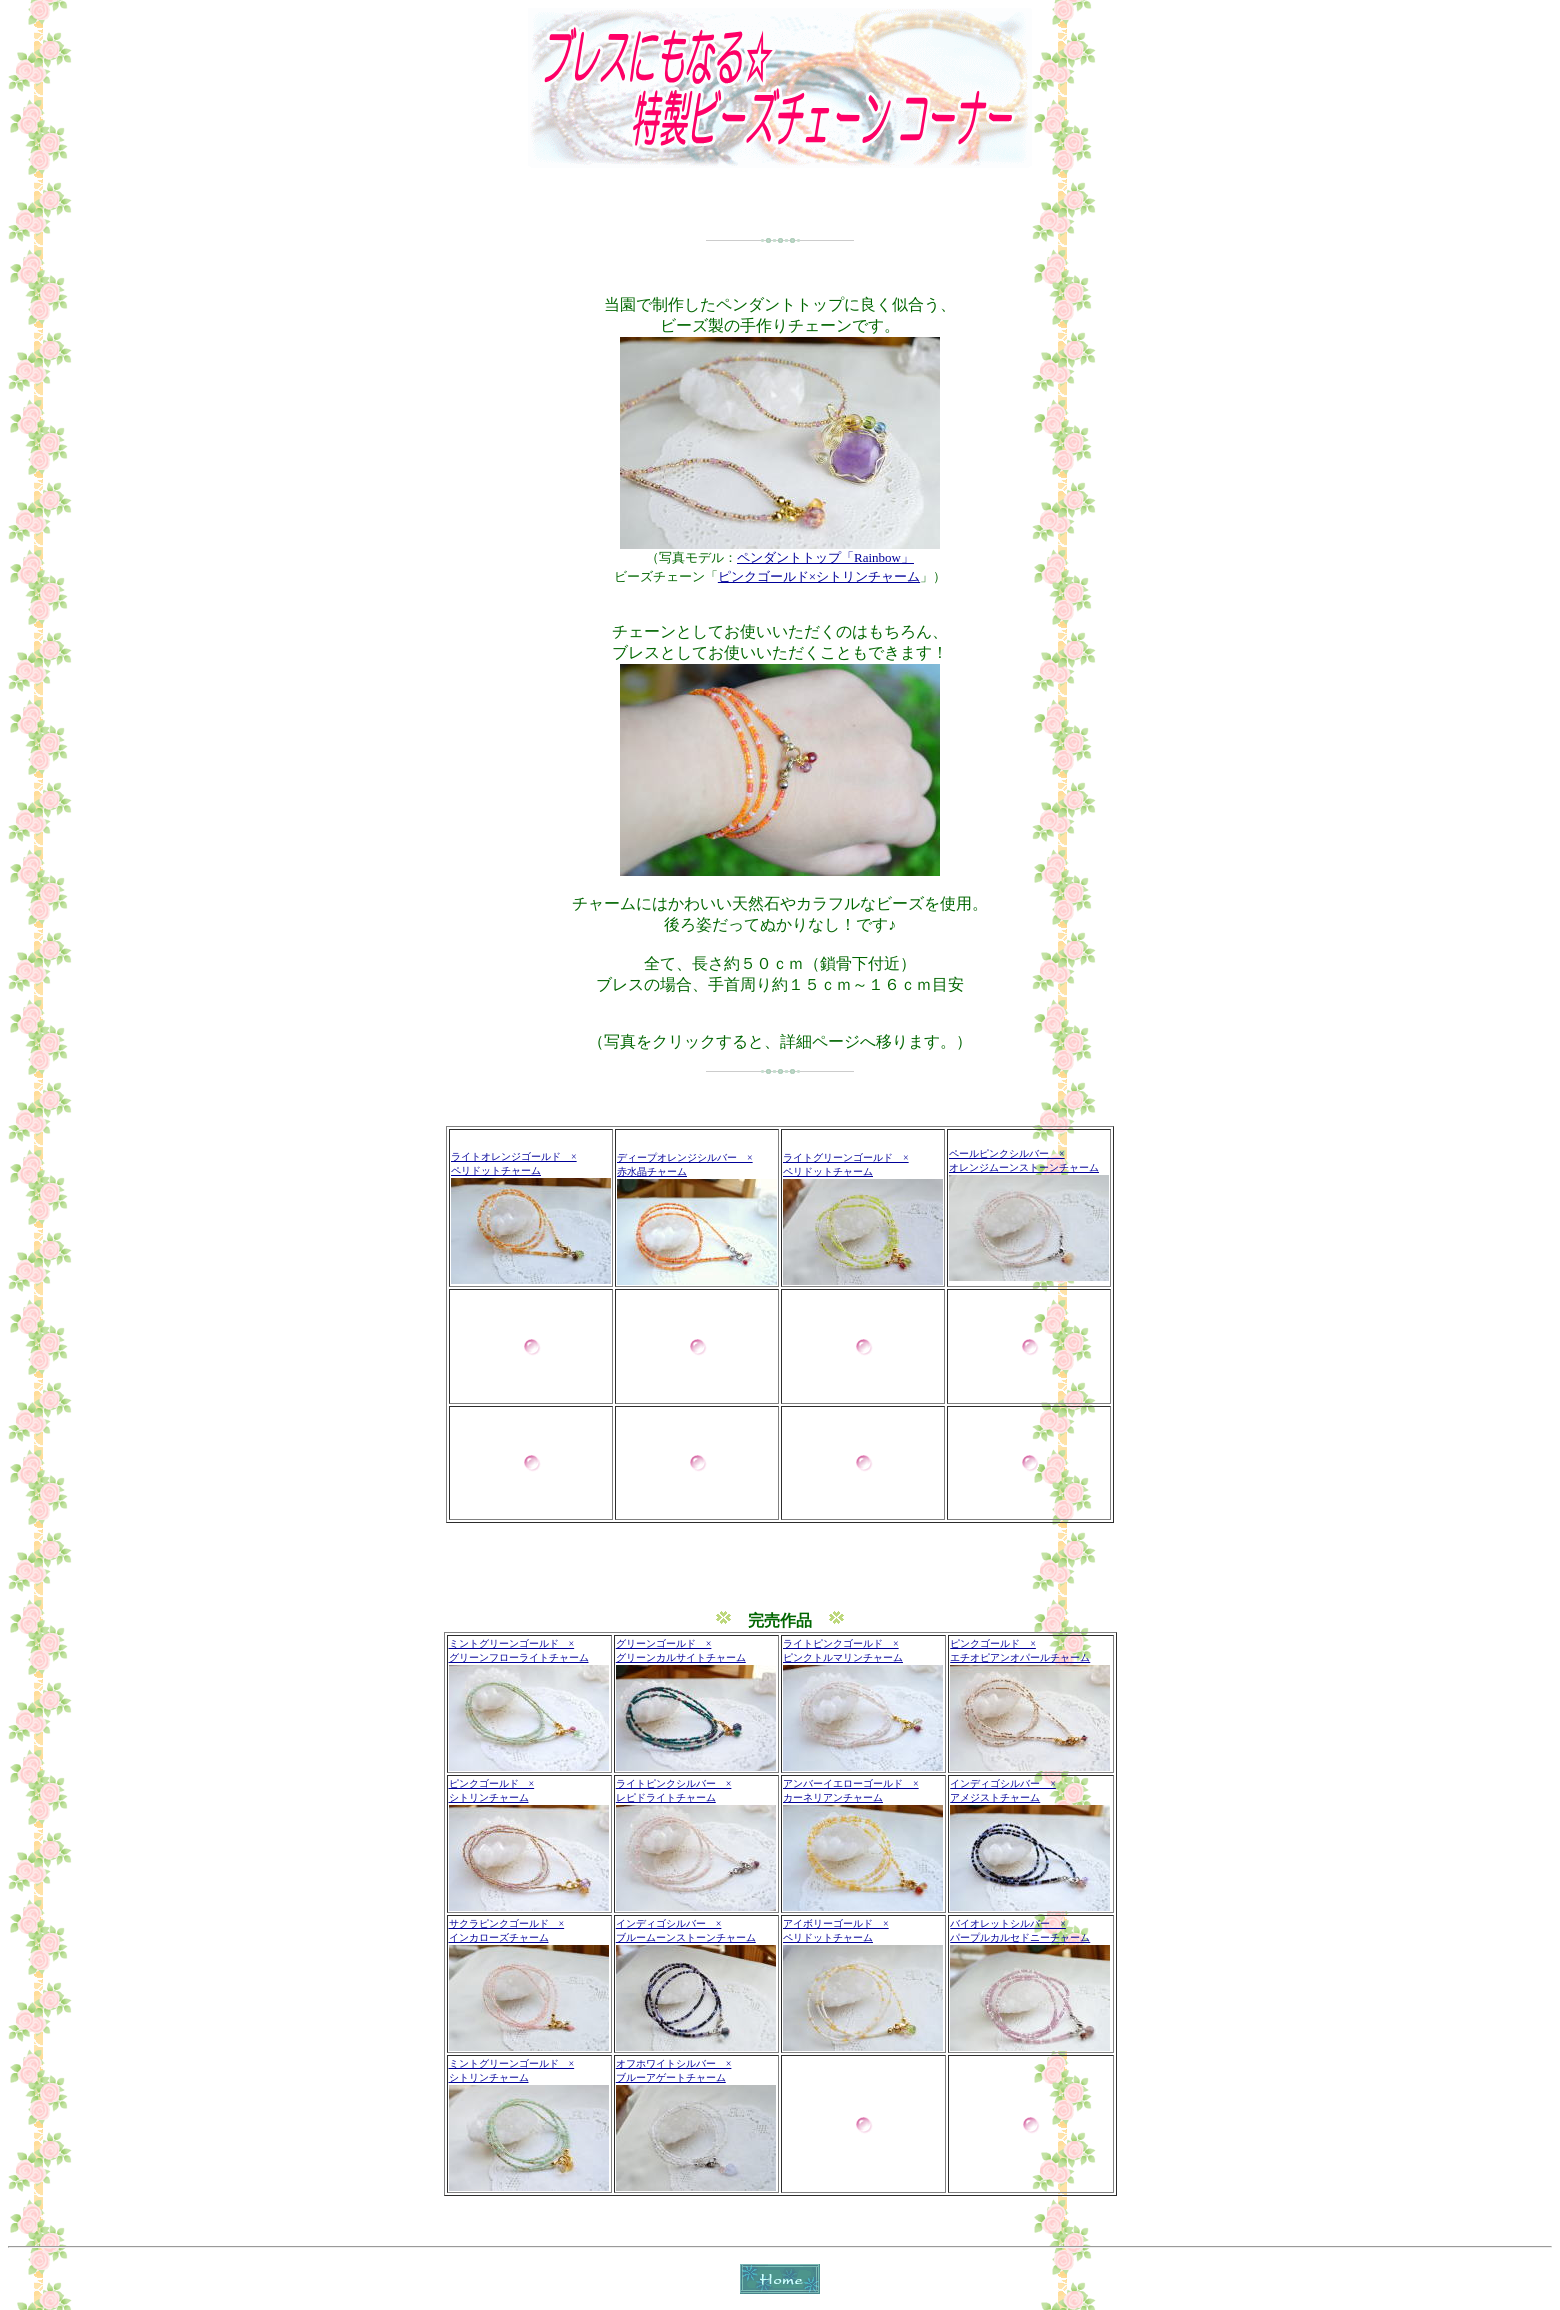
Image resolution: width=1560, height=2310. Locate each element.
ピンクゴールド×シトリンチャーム (819, 576)
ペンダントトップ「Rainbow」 (825, 557)
